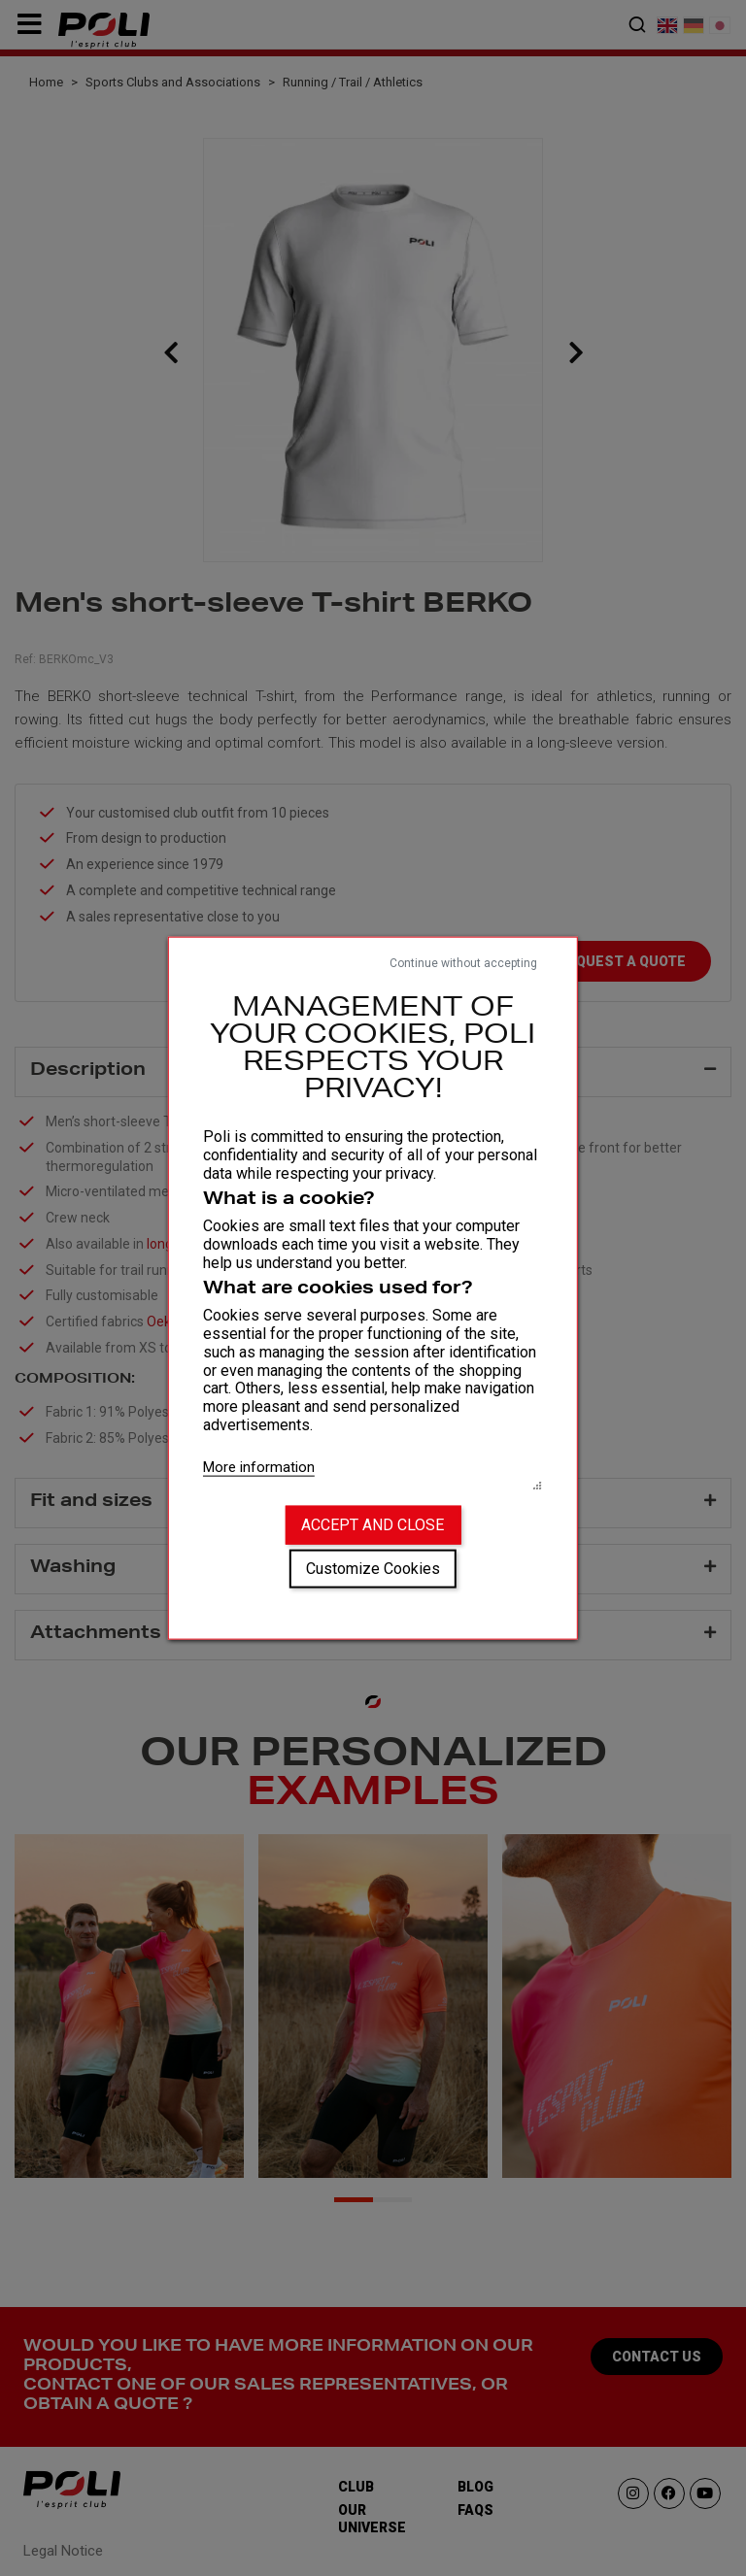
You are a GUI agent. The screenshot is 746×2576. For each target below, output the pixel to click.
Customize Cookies (373, 1568)
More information (259, 1466)
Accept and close (372, 1525)
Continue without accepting (463, 962)
